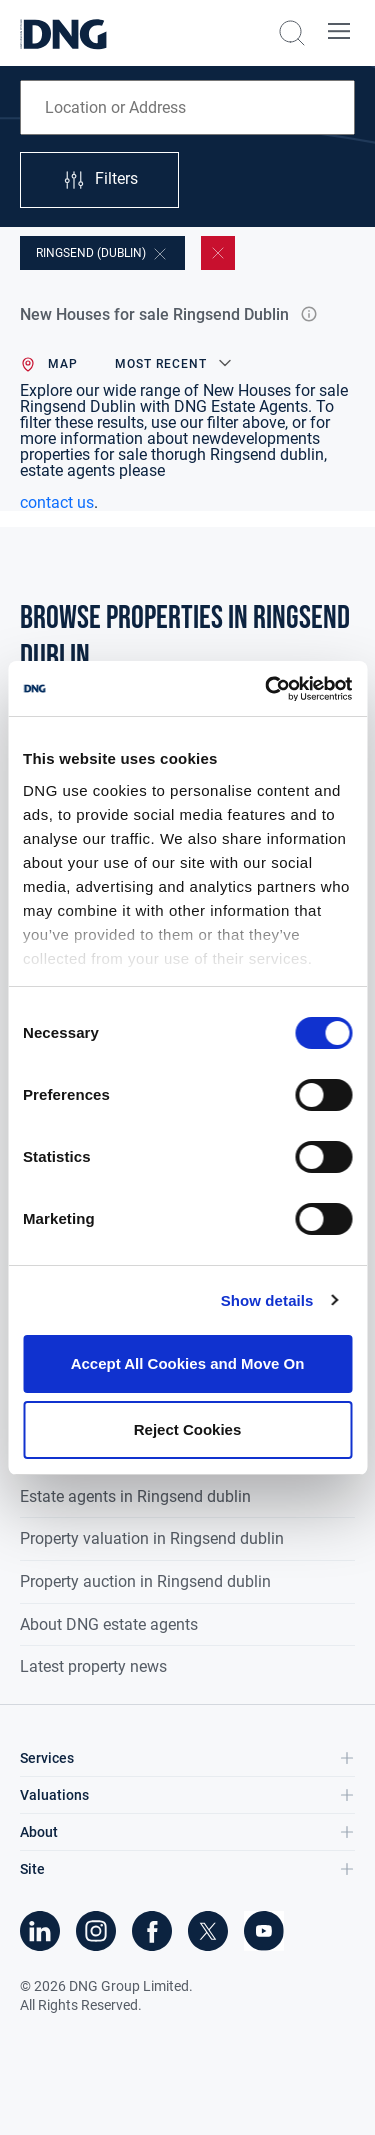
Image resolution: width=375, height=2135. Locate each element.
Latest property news (93, 1666)
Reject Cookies (188, 1429)
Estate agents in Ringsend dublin (135, 1496)
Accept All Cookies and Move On (188, 1363)
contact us (57, 502)
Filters (100, 180)
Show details (267, 1300)
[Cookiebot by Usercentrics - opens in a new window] (267, 689)
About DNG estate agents (109, 1624)
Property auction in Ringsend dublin (145, 1581)
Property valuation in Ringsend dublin (152, 1538)
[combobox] (187, 107)
